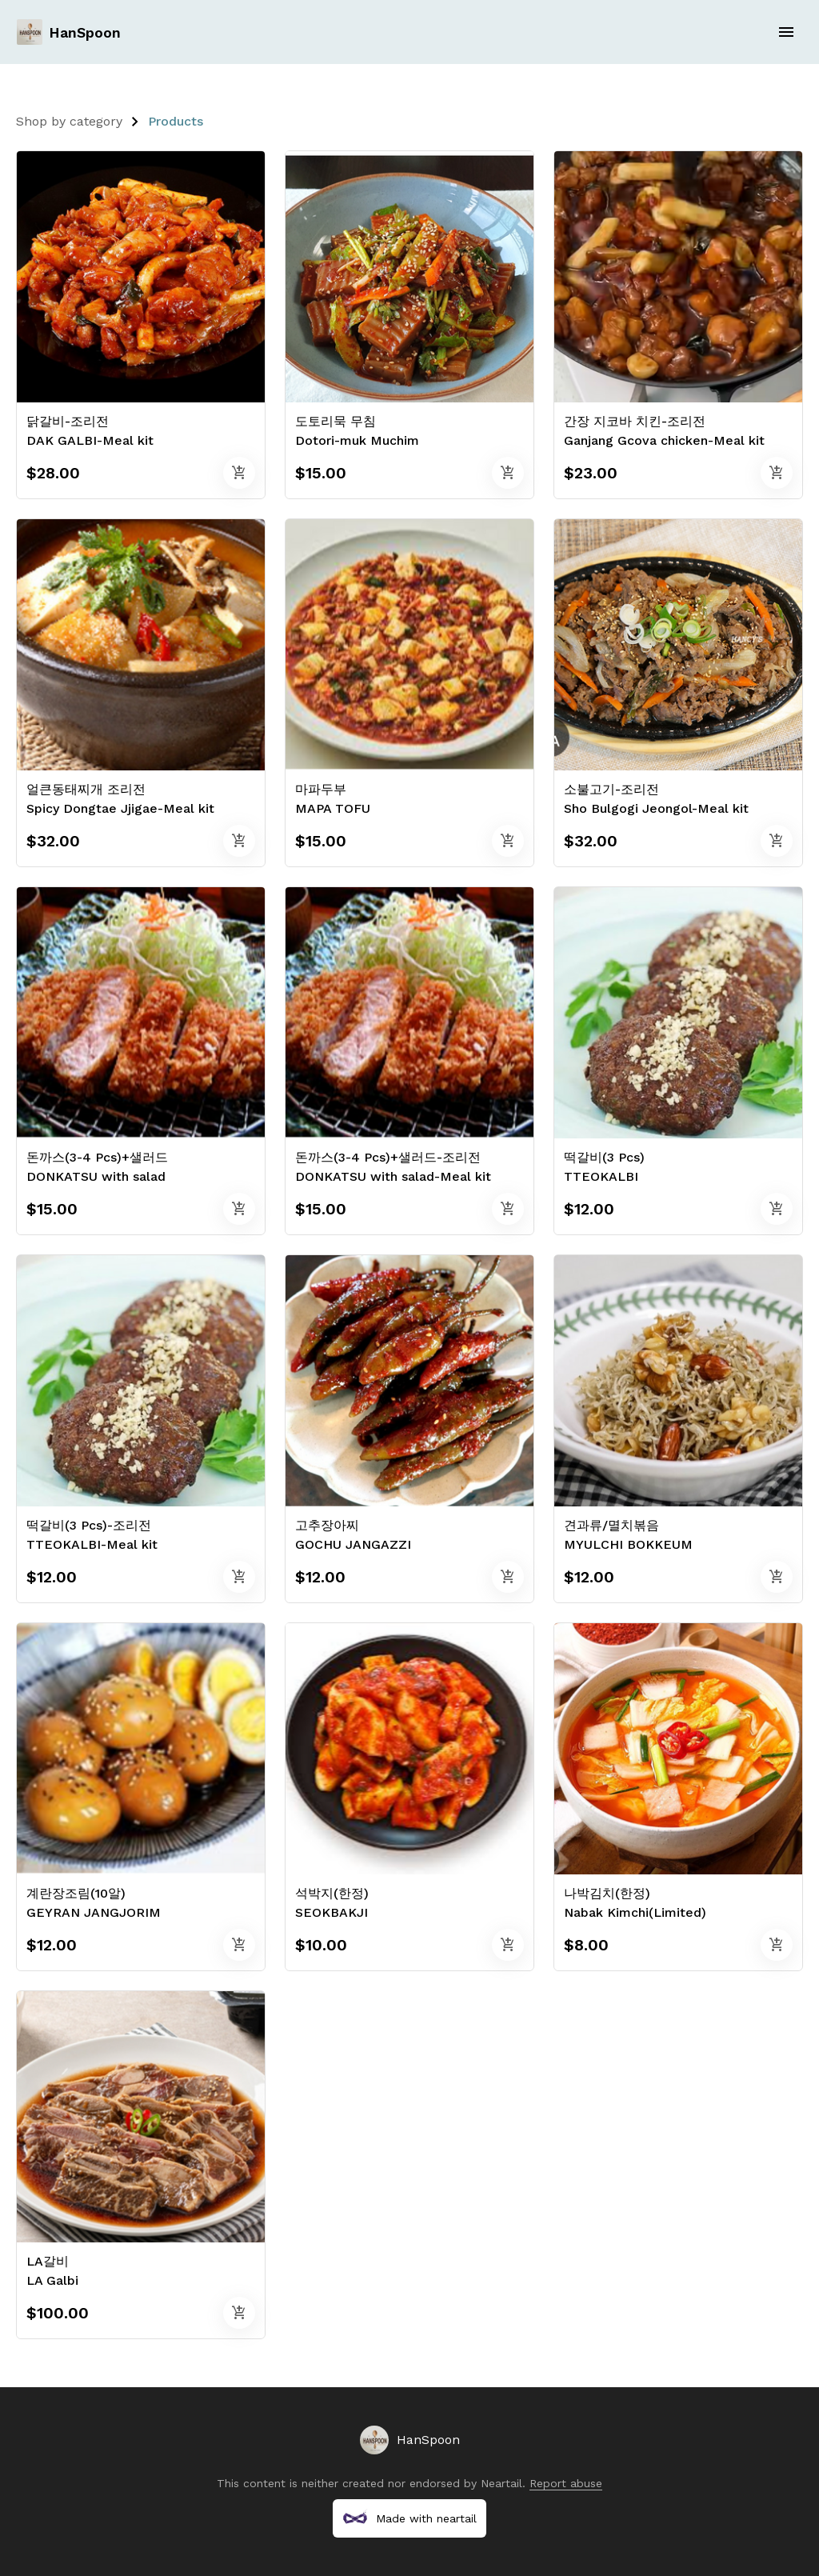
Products (175, 121)
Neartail (501, 2483)
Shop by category (69, 121)
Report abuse (565, 2483)
